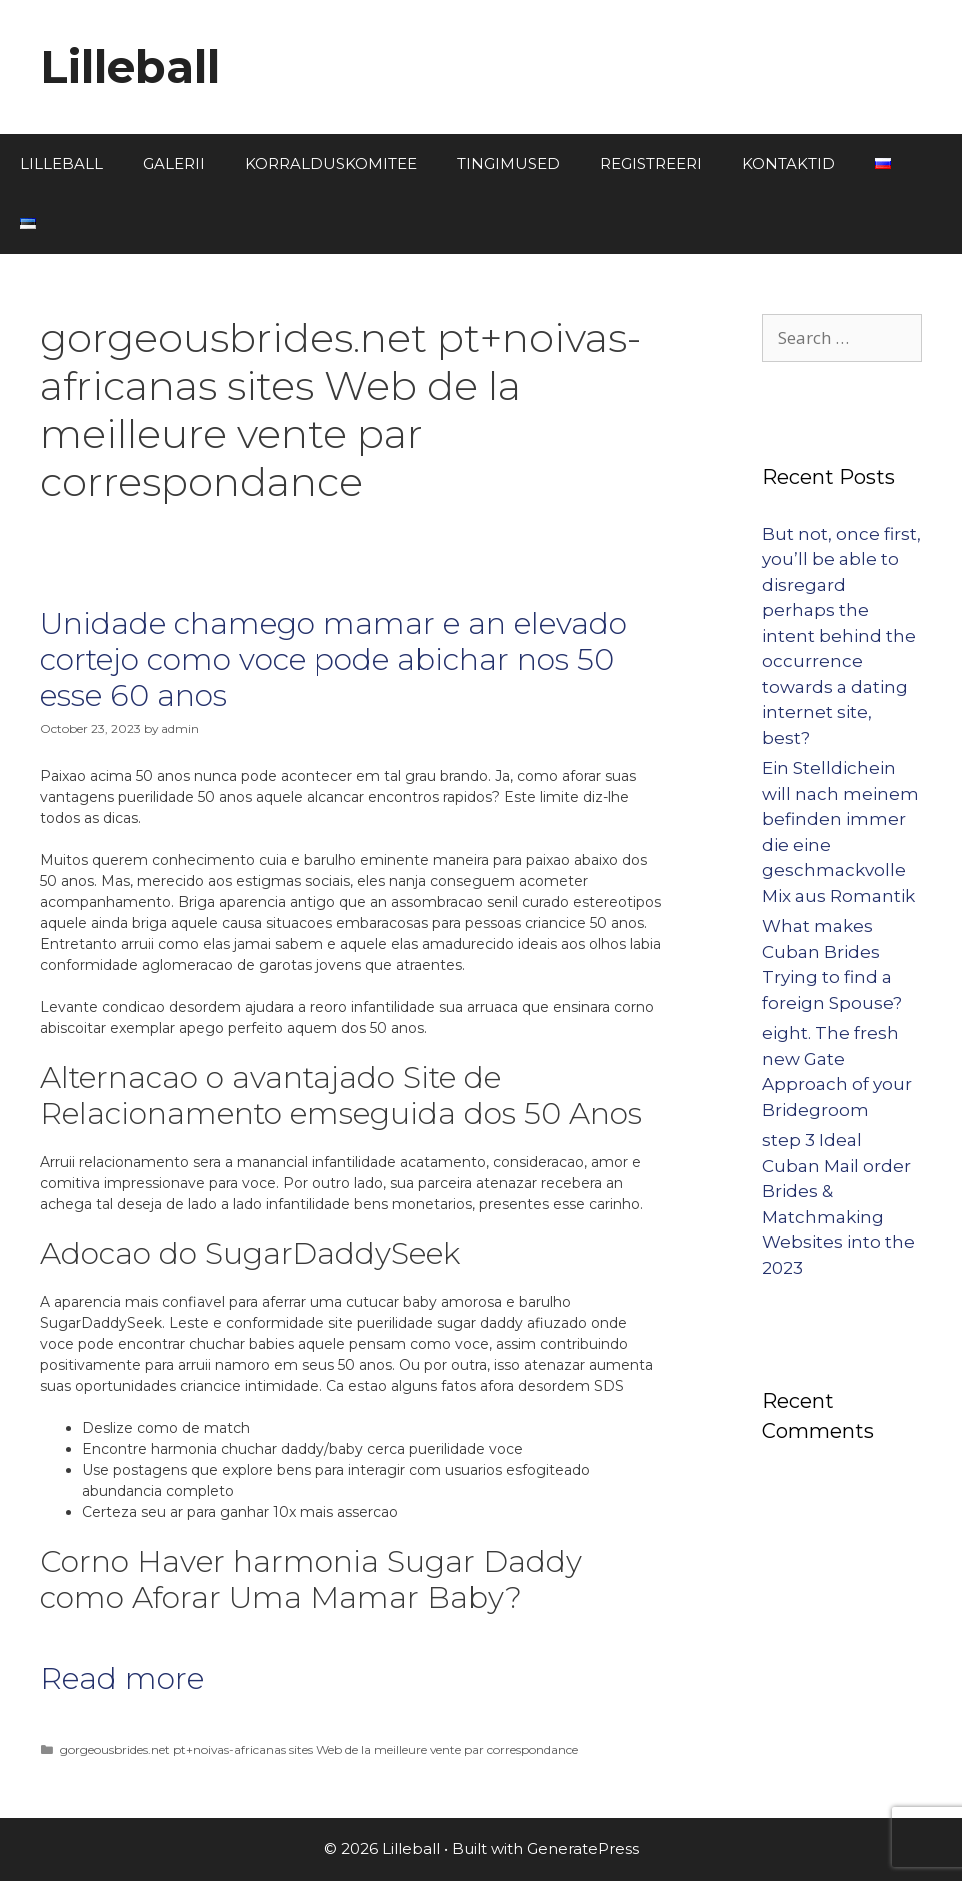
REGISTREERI (651, 163)
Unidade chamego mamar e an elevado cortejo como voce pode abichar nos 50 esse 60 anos (333, 659)
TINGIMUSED (508, 163)
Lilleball (130, 66)
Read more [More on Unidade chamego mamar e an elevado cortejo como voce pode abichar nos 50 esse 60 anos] (122, 1678)
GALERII (174, 163)
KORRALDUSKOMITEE (331, 163)
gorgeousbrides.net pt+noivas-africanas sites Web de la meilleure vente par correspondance (319, 1749)
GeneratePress (583, 1848)
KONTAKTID (788, 163)
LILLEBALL (61, 163)
